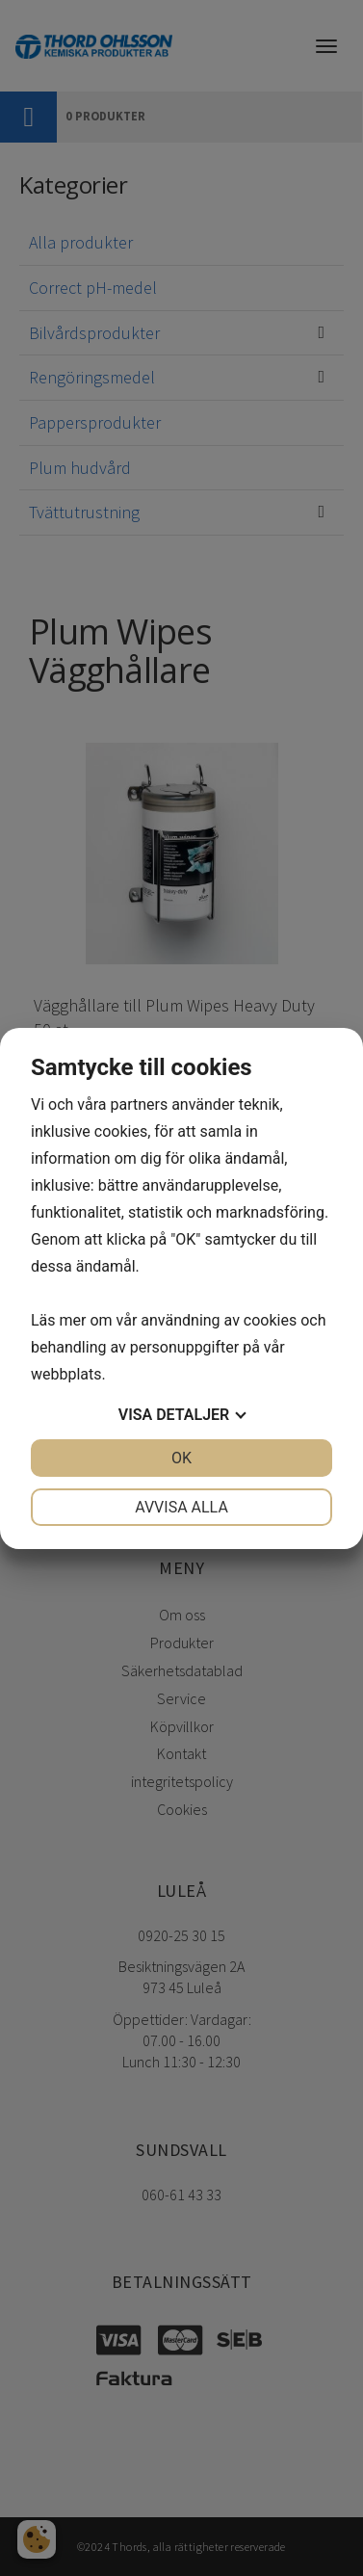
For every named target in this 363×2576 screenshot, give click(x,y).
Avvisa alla (181, 1507)
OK (181, 1458)
